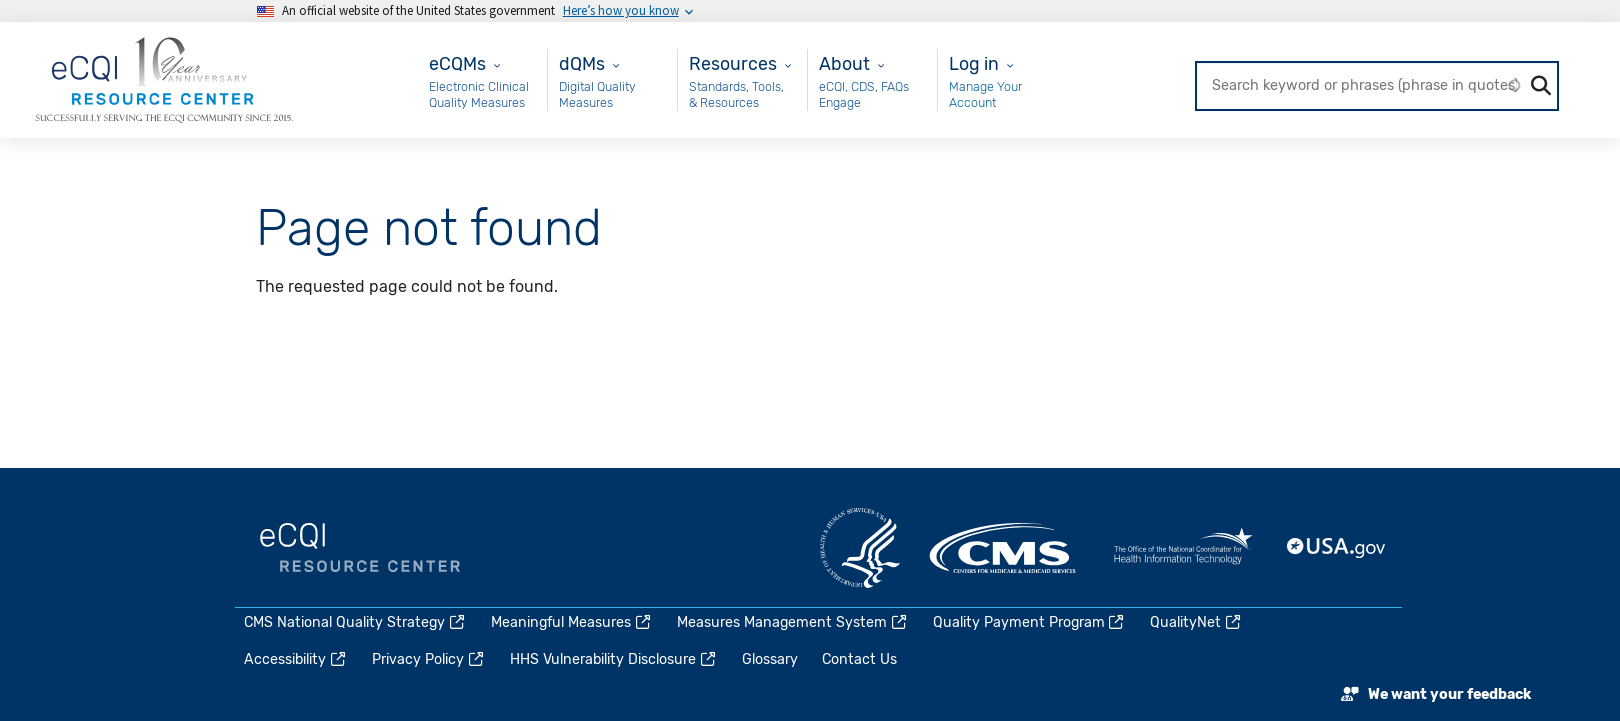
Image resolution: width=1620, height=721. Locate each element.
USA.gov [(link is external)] (1337, 548)
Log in (974, 63)
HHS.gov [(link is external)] (860, 548)
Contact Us (859, 659)
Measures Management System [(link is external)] (793, 622)
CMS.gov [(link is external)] (1004, 548)
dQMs (582, 63)
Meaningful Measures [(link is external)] (572, 622)
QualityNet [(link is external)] (1196, 622)
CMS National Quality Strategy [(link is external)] (355, 622)
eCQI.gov (360, 548)
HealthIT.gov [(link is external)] (1183, 548)
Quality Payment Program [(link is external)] (1030, 622)
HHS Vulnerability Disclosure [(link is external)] (614, 659)
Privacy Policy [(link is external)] (429, 659)
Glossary (770, 659)
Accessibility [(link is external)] (296, 659)
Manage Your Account (985, 94)
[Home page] (164, 78)
